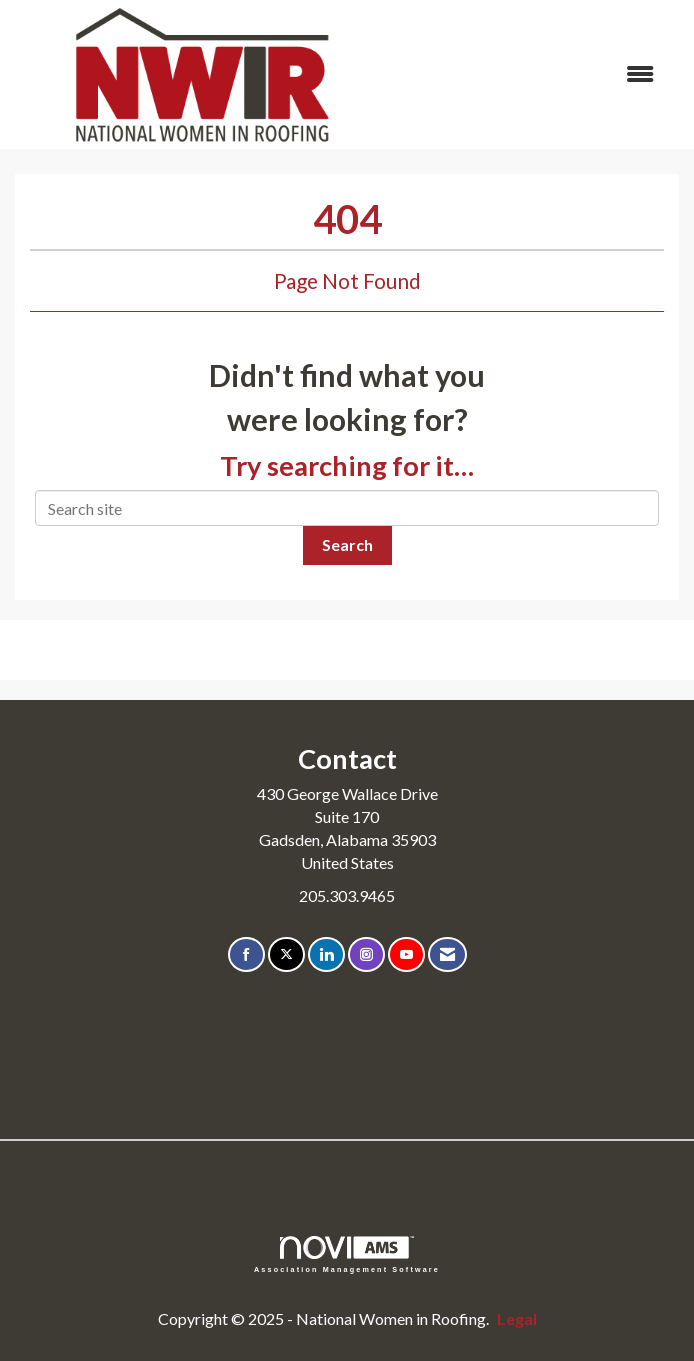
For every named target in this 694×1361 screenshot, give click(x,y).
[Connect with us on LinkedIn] (326, 954)
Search (347, 544)
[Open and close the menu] (531, 74)
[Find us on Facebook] (246, 954)
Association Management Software (347, 1254)
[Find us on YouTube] (406, 954)
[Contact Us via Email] (447, 954)
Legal (517, 1318)
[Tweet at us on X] (286, 954)
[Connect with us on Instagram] (366, 954)
